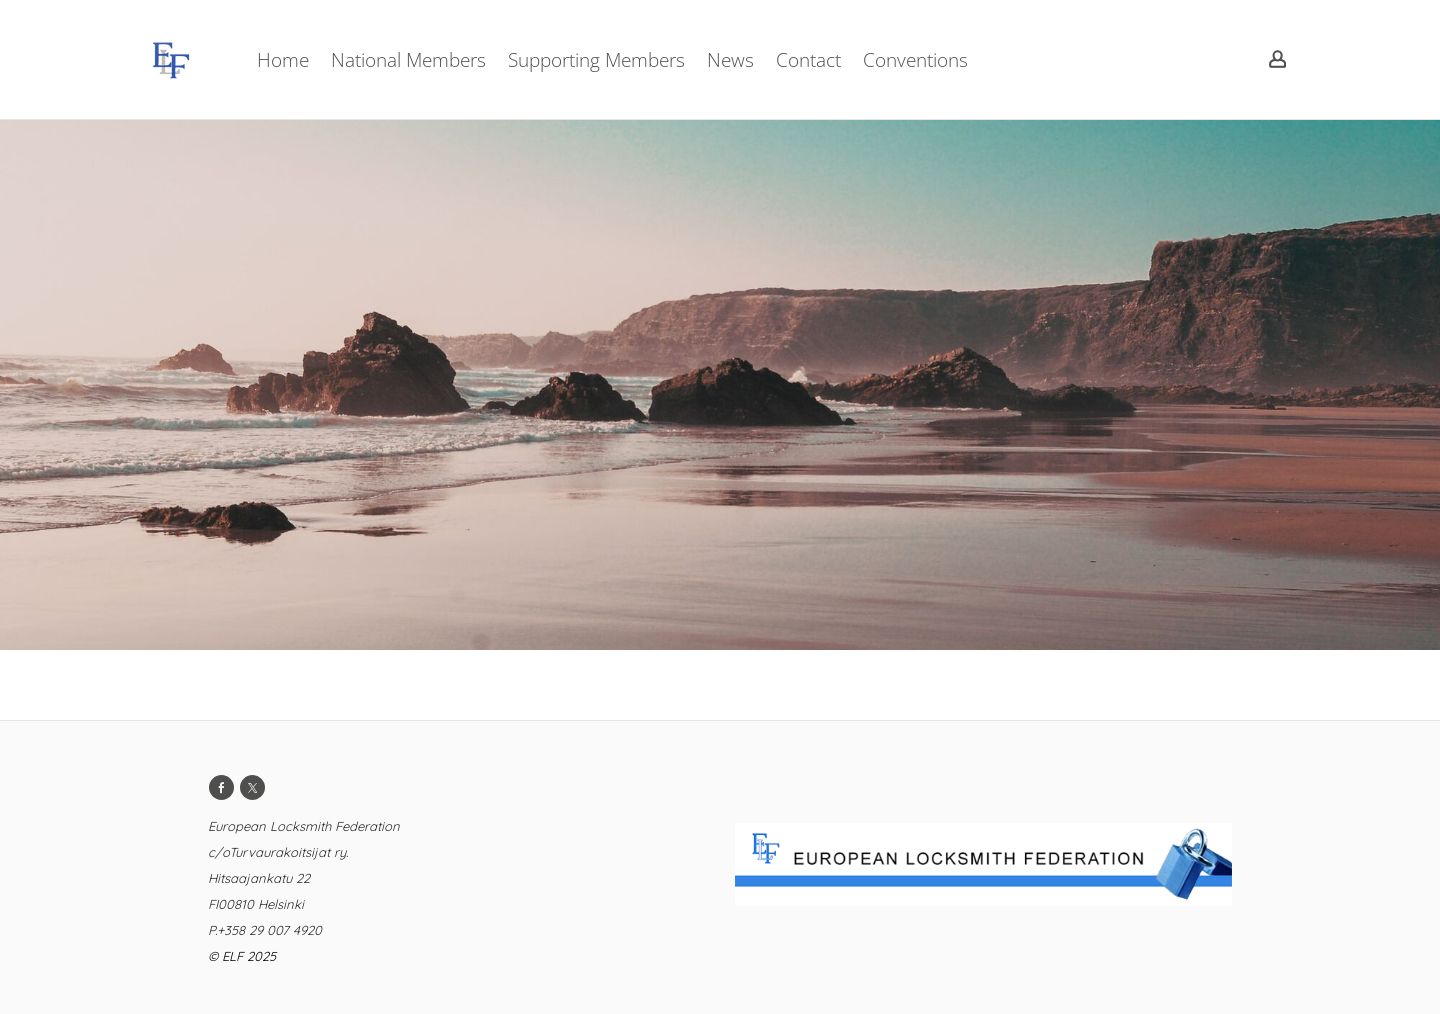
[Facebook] (221, 787)
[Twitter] (252, 787)
